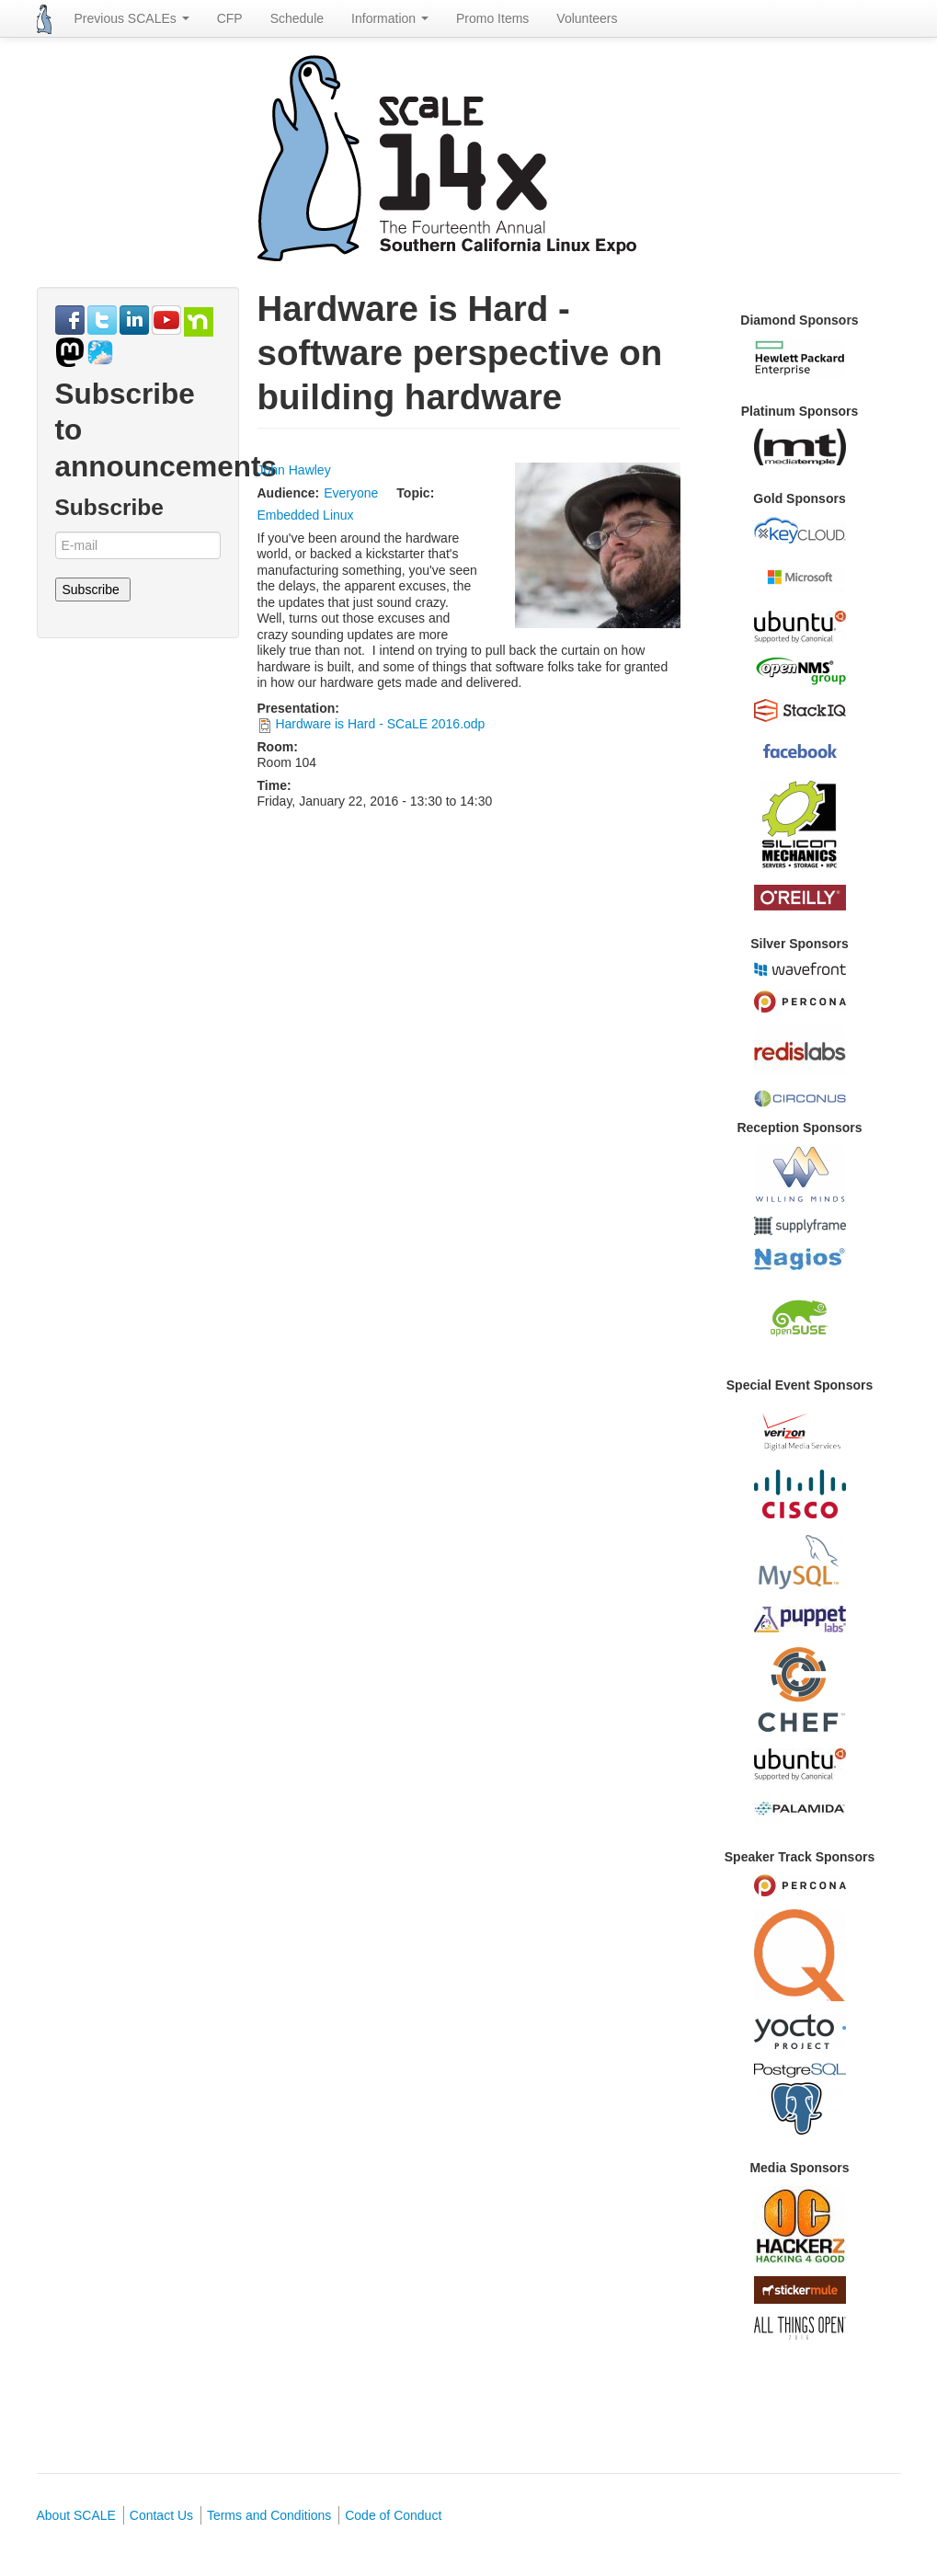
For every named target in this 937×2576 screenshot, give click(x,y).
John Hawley (294, 470)
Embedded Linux (305, 515)
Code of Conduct (393, 2515)
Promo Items (492, 18)
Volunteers (586, 18)
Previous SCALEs (131, 18)
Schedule (297, 18)
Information (390, 18)
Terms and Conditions (269, 2515)
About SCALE (76, 2515)
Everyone (351, 493)
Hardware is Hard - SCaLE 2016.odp (380, 723)
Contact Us (161, 2515)
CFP (230, 18)
